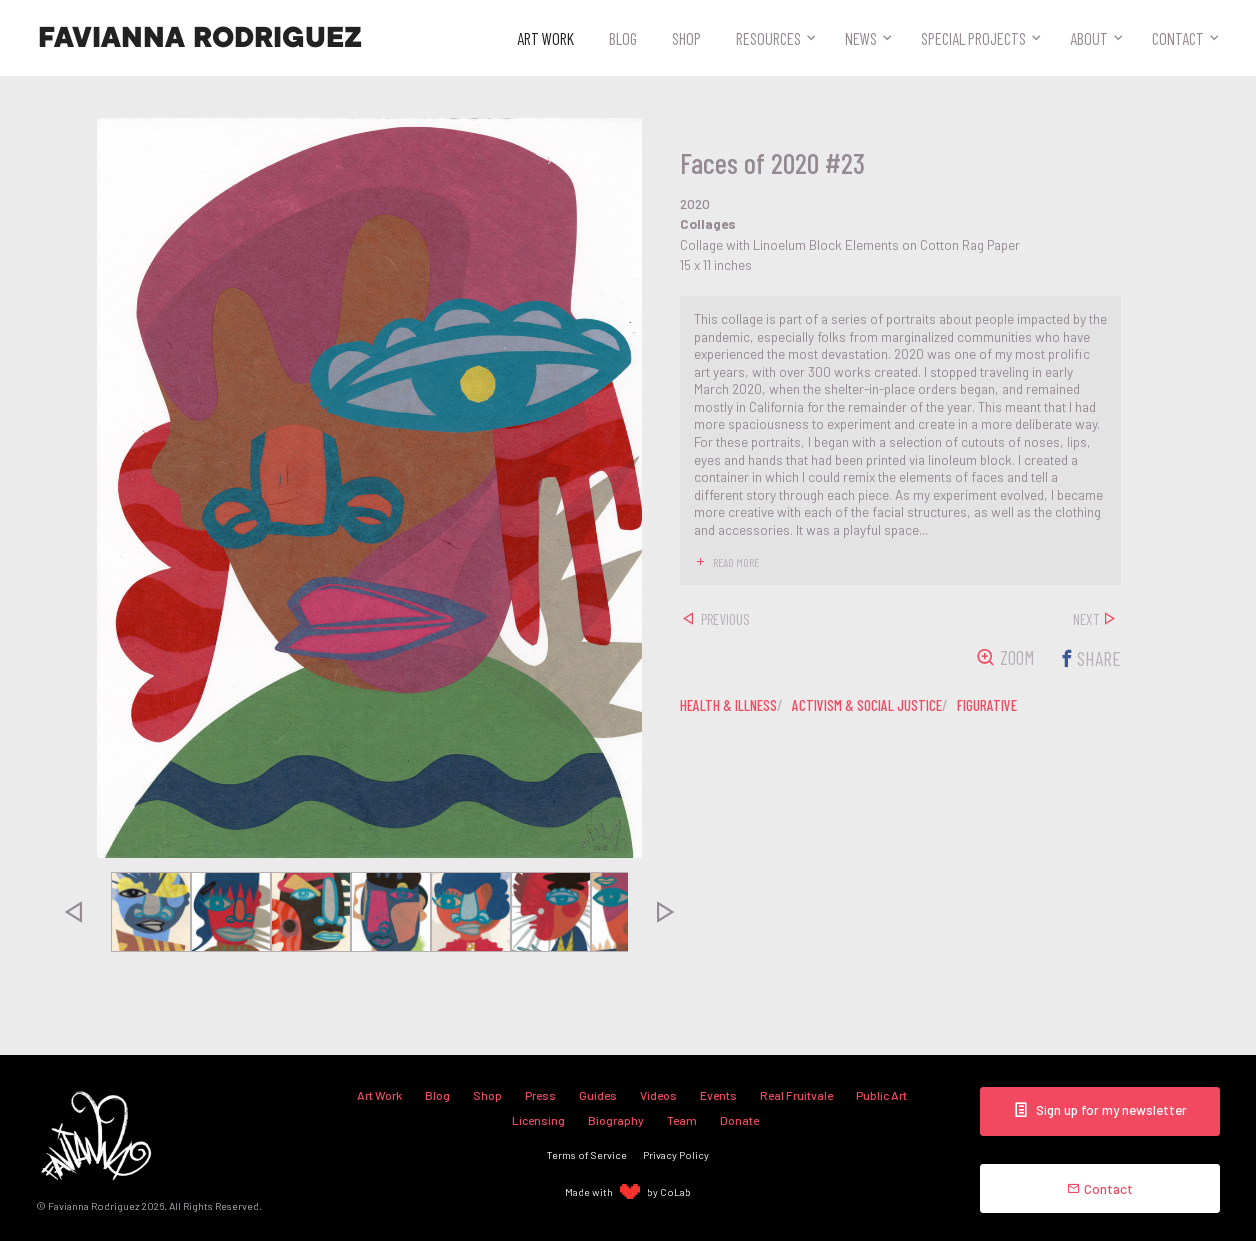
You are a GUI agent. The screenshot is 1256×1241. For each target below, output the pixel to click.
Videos (658, 1095)
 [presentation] (73, 912)
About (1089, 38)
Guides (598, 1095)
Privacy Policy (676, 1154)
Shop (686, 38)
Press (540, 1095)
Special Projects (973, 38)
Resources (768, 38)
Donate (739, 1120)
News (861, 38)
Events (718, 1095)
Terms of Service (587, 1154)
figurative (987, 705)
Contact (1178, 38)
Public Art (881, 1095)
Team (682, 1120)
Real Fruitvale (796, 1095)
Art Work (545, 38)
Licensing (538, 1120)
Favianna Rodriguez (200, 38)
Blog (623, 38)
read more (736, 562)
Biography (616, 1120)
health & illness (728, 705)
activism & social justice (867, 705)
